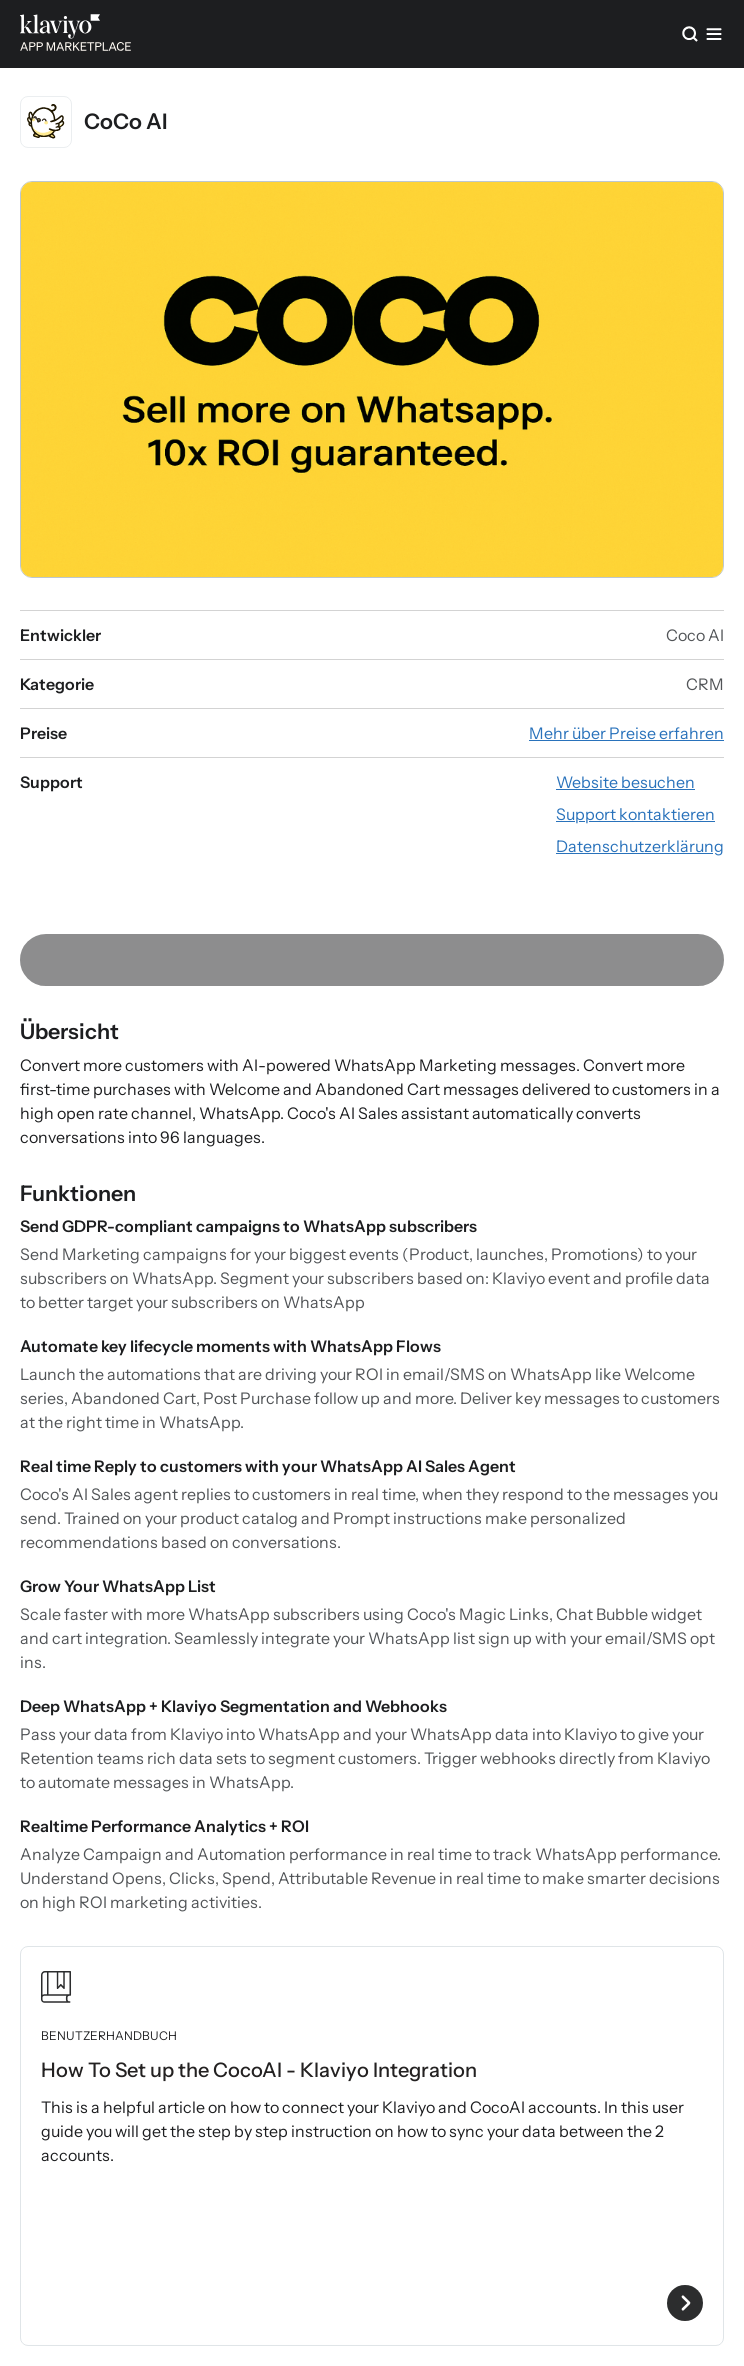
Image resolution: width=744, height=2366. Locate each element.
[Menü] (714, 34)
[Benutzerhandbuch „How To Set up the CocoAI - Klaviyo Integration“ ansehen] (372, 2146)
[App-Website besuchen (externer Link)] (625, 782)
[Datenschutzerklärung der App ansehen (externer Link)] (640, 846)
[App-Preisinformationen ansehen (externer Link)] (626, 733)
